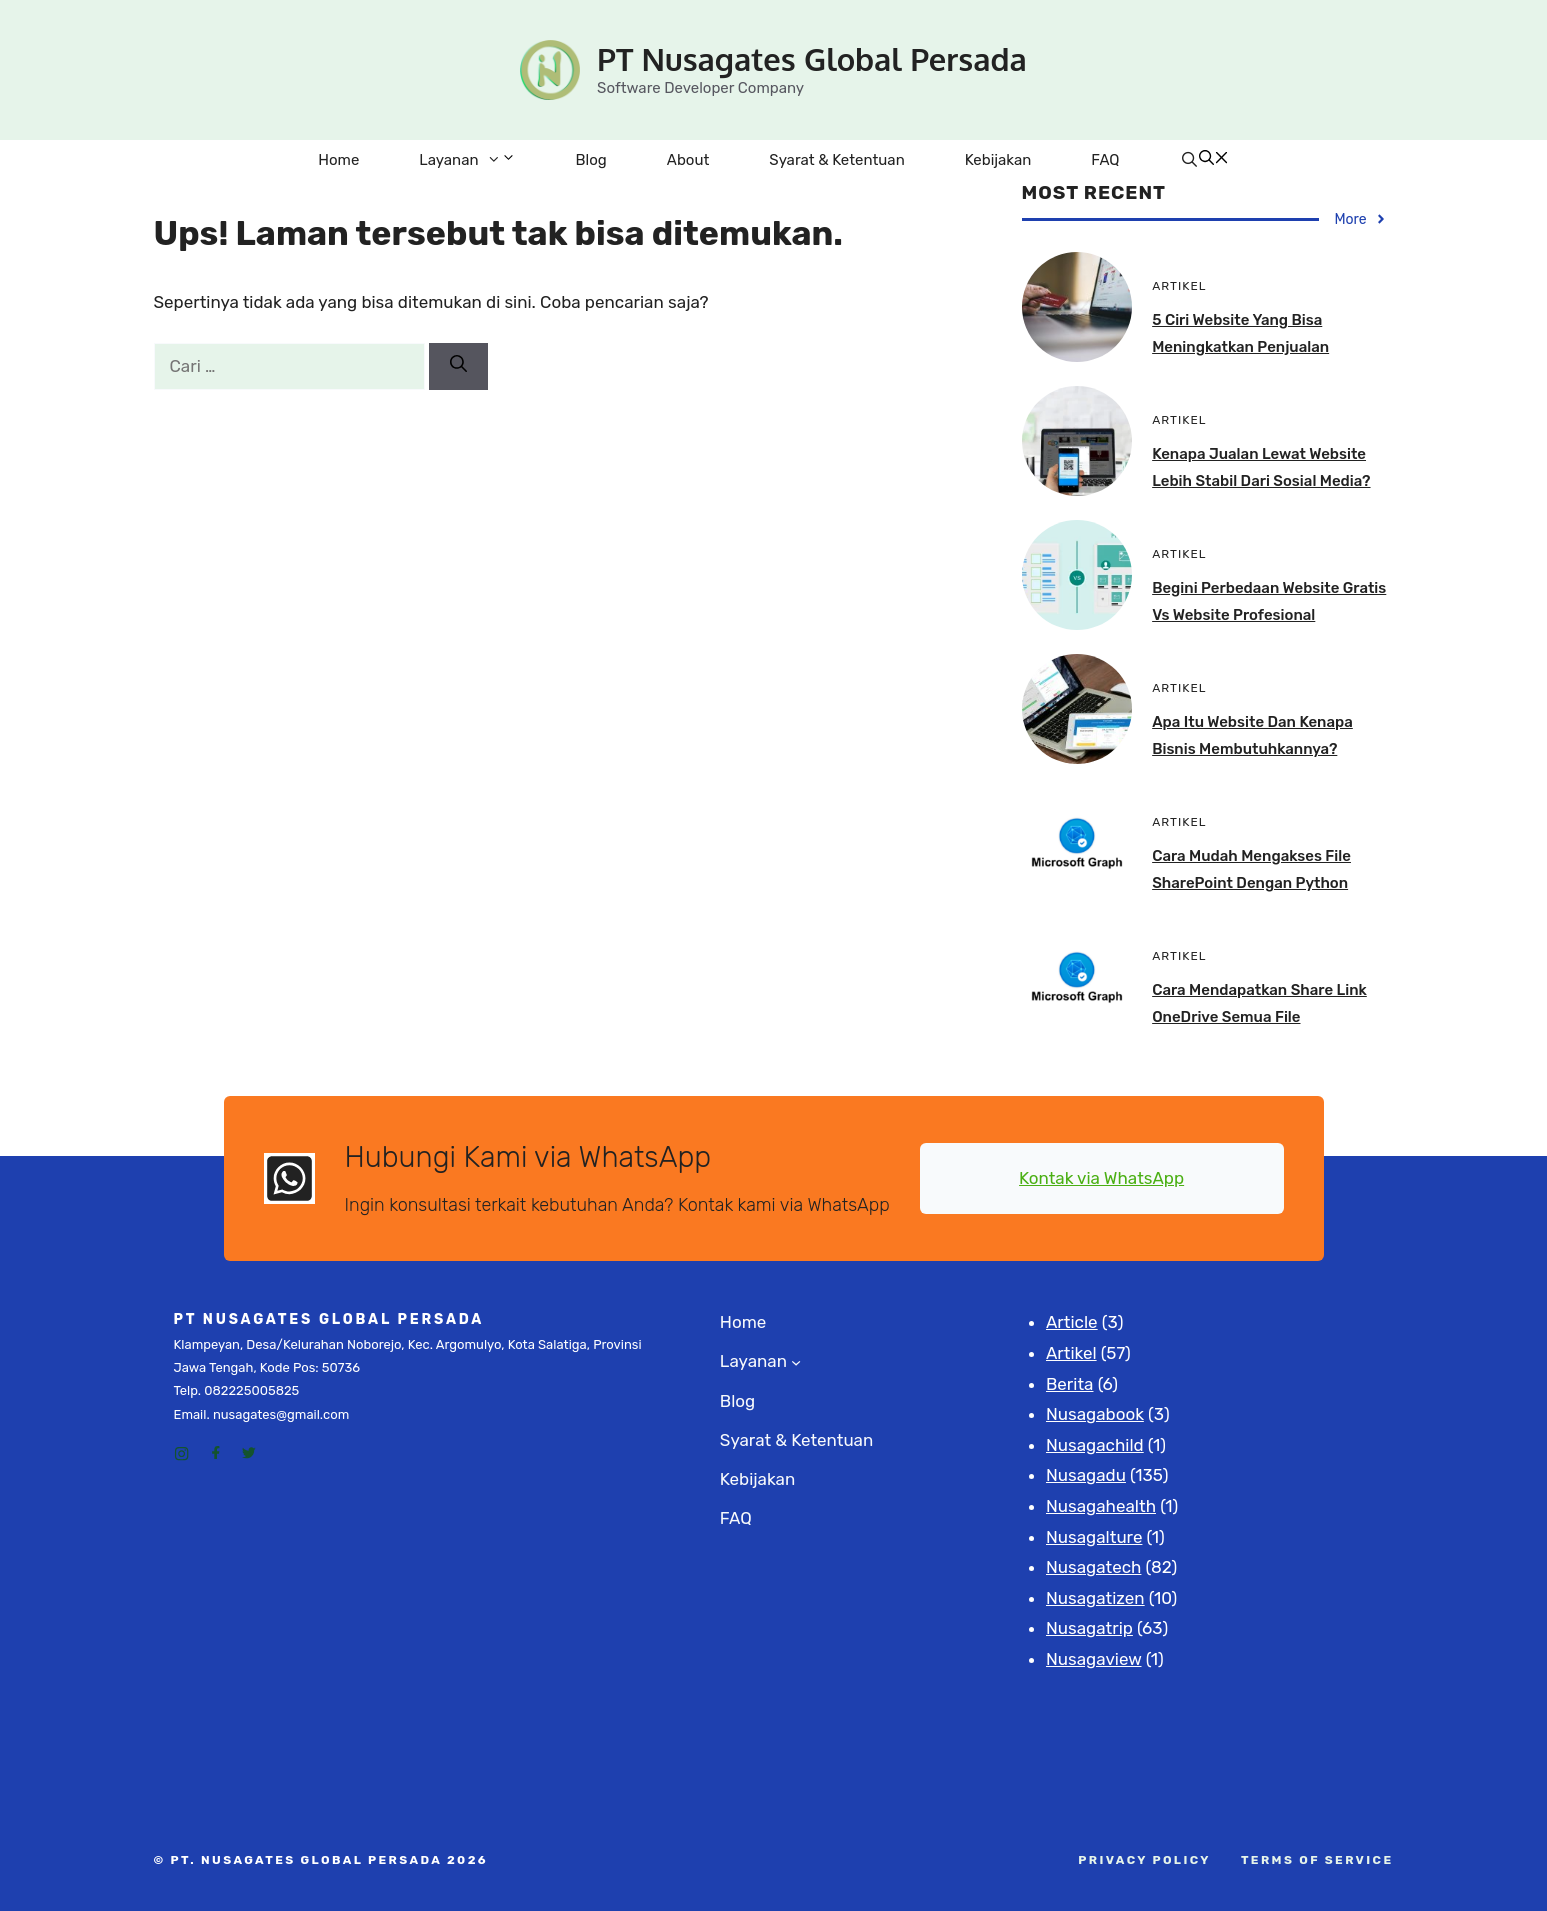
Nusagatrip (1089, 1628)
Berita (1069, 1384)
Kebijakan (998, 160)
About (688, 160)
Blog (591, 160)
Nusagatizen (1095, 1598)
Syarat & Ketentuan (836, 160)
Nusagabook (1095, 1414)
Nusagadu (1086, 1475)
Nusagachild (1095, 1445)
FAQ (1105, 160)
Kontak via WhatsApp (1101, 1178)
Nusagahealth (1101, 1506)
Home (338, 160)
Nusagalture (1094, 1537)
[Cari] (458, 367)
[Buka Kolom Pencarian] (1203, 160)
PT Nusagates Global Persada (812, 58)
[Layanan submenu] (796, 1362)
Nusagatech (1093, 1567)
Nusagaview (1094, 1659)
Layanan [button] (482, 160)
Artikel (1071, 1353)
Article (1072, 1322)
